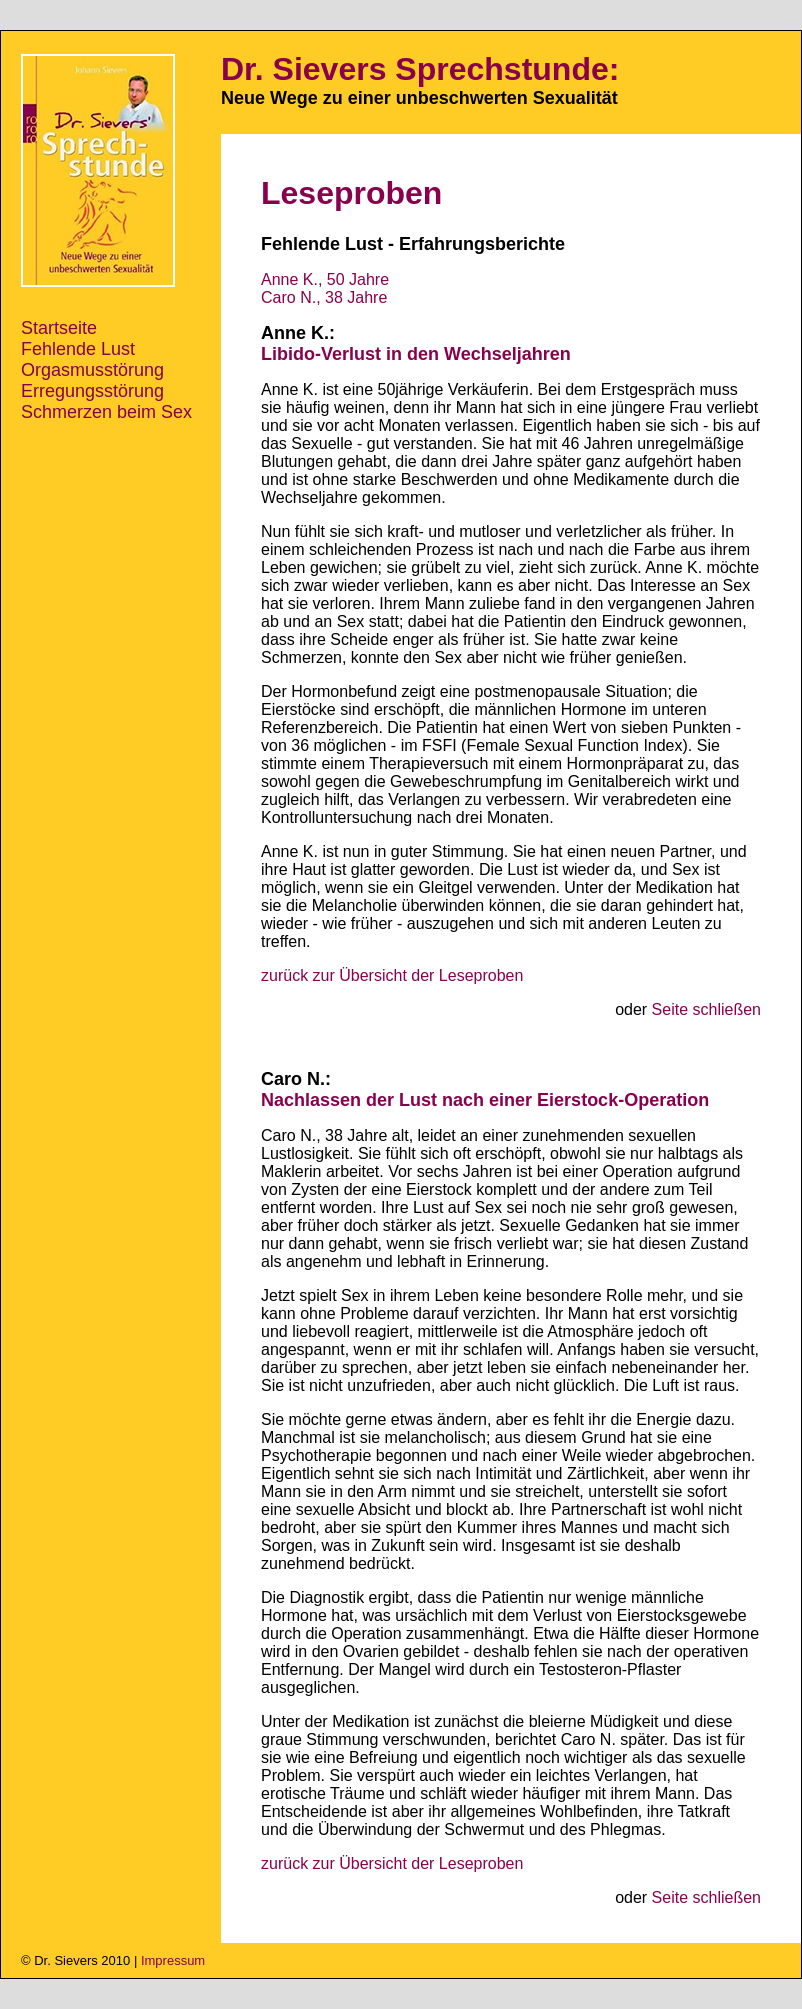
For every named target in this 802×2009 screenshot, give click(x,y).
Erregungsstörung (92, 391)
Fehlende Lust (78, 349)
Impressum (173, 1960)
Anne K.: (298, 333)
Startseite (59, 328)
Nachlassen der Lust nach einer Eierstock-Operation (485, 1100)
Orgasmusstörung (92, 370)
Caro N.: (296, 1079)
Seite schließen (706, 1009)
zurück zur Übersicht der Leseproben (392, 975)
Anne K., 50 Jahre (325, 279)
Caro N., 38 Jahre (324, 297)
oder (688, 1009)
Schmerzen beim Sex (106, 412)
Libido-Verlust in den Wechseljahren (416, 354)
